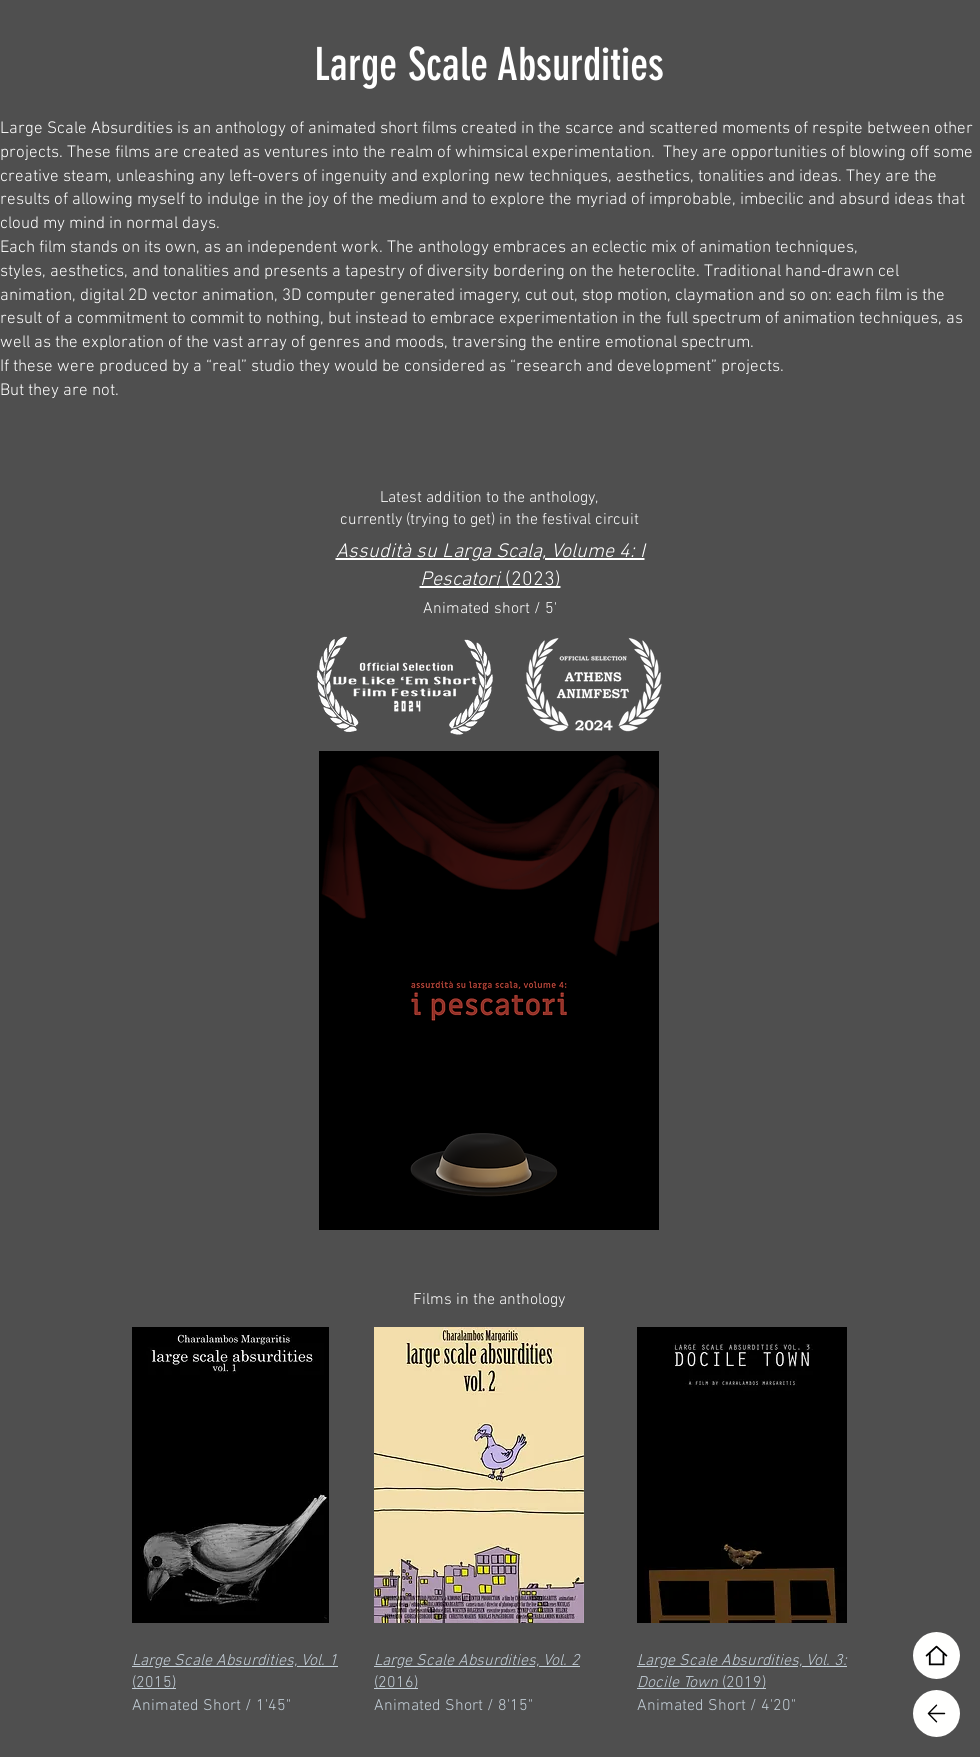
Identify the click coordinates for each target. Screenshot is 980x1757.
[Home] (936, 1655)
